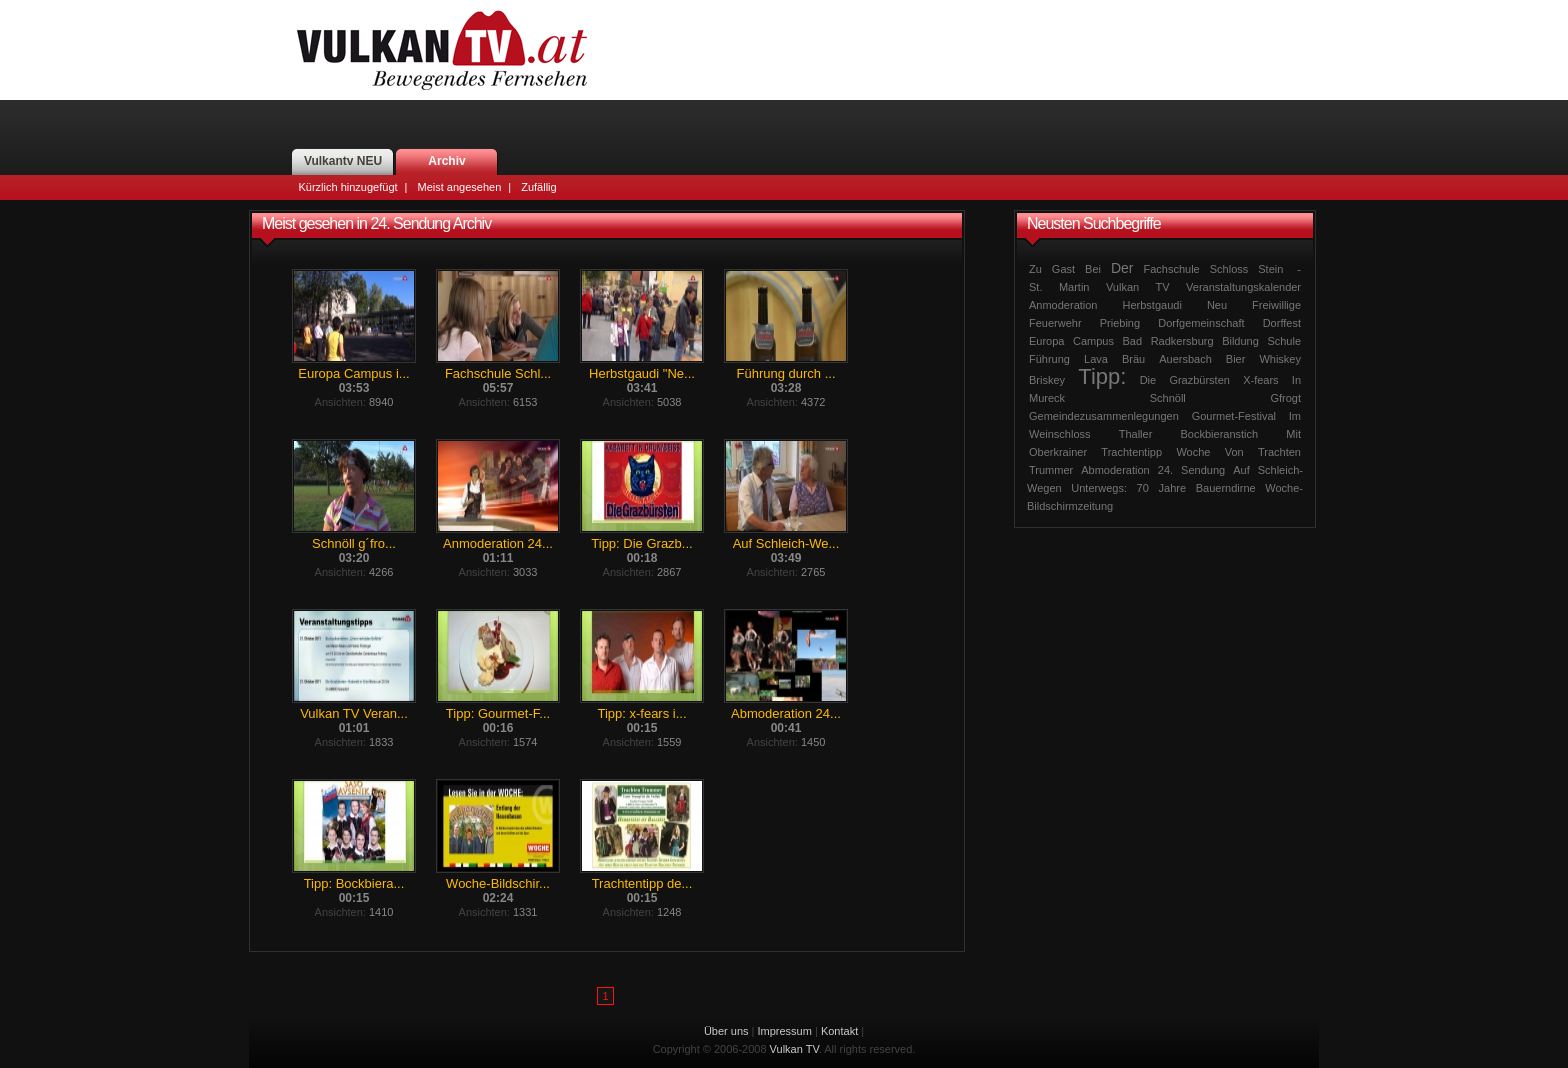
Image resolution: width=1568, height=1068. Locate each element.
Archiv (446, 161)
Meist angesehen (459, 187)
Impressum (785, 1031)
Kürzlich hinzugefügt (348, 187)
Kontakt (839, 1031)
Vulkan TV (442, 50)
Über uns (726, 1031)
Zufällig (538, 187)
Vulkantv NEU (343, 161)
